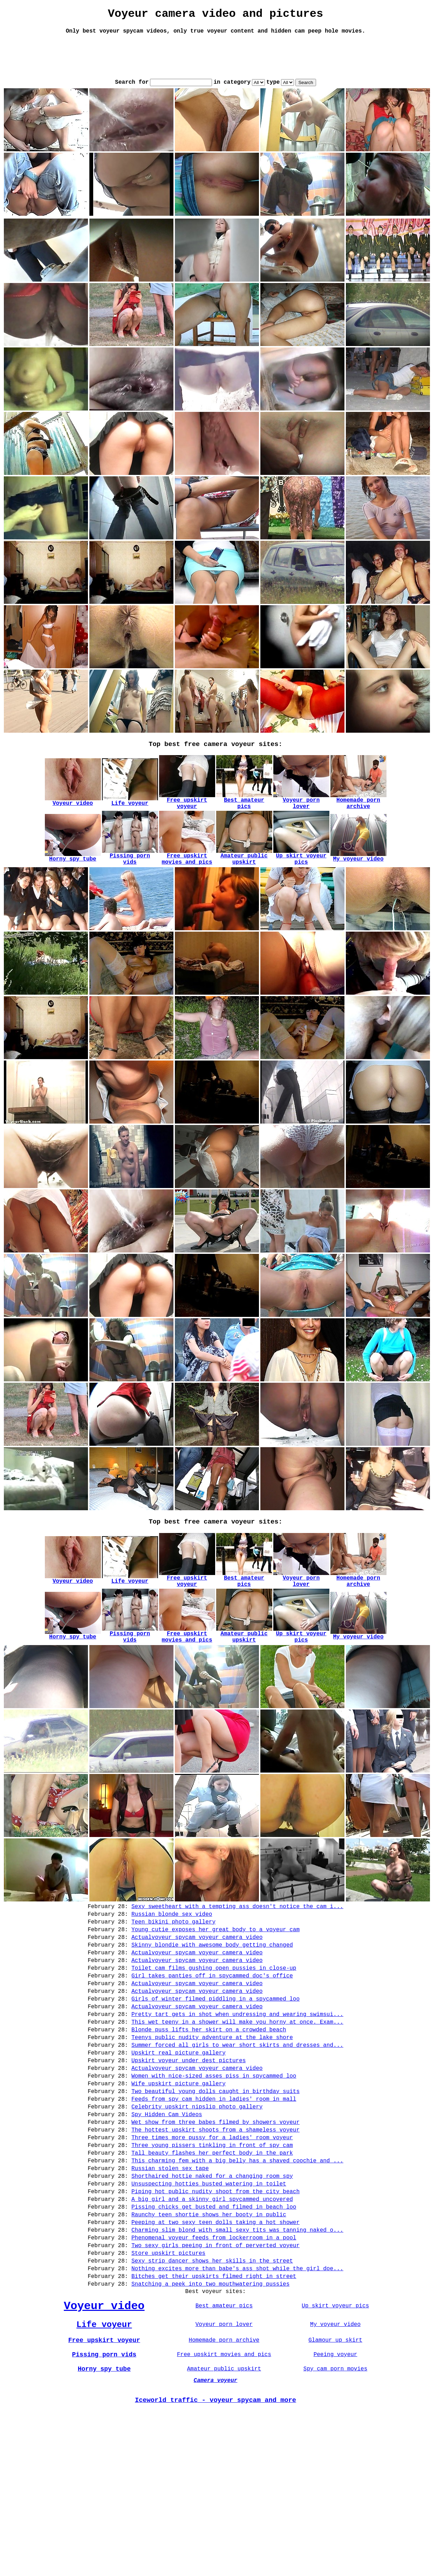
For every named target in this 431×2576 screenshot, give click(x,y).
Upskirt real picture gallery (178, 2162)
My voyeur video (335, 2481)
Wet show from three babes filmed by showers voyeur (215, 2244)
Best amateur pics (224, 2460)
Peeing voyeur (335, 2514)
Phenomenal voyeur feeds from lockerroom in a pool (213, 2380)
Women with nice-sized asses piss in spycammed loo (213, 2189)
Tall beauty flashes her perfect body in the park (212, 2280)
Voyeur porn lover (224, 2481)
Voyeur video (104, 2460)
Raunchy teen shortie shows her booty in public (208, 2353)
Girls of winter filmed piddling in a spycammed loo (215, 2098)
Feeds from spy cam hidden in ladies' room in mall (213, 2217)
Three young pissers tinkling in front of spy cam (212, 2271)
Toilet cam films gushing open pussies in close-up (213, 2062)
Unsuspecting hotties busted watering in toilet (208, 2317)
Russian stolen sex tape (170, 2298)
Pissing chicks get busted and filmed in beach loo (213, 2344)
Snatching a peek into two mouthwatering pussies (210, 2435)
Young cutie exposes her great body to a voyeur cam (215, 2016)
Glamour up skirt (335, 2498)
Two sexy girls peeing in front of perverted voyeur (215, 2390)
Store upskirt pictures (168, 2399)
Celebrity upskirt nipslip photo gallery (196, 2226)
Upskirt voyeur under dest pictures (188, 2171)
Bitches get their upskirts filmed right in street (213, 2426)
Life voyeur (104, 2481)
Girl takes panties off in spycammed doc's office (212, 2071)
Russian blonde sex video (171, 1998)
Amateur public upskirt (224, 2530)
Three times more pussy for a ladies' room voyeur (212, 2262)
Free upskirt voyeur (104, 2498)
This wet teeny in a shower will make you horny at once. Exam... (237, 2125)
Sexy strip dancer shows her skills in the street (212, 2408)
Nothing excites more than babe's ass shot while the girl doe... (237, 2417)
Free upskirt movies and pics (224, 2514)
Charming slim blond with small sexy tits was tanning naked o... (237, 2371)
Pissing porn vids (104, 2514)
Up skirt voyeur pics (335, 2460)
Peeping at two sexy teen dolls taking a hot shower (215, 2362)
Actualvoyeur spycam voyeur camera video (196, 2025)
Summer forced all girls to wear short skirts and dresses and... (237, 2153)
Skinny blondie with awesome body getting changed (212, 2034)
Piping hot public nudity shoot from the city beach (215, 2326)
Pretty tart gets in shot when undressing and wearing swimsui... (237, 2116)
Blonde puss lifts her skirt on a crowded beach (208, 2135)
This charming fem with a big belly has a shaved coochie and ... (237, 2289)
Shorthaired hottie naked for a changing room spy (212, 2308)
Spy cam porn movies (335, 2530)
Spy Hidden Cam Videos (166, 2235)
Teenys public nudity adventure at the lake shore (212, 2144)
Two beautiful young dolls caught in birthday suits (215, 2207)
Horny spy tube (104, 2530)
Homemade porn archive (224, 2498)
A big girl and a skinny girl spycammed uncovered (212, 2335)
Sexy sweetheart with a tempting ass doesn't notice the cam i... (237, 1989)
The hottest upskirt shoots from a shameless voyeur (215, 2253)
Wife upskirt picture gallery (178, 2198)
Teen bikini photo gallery (173, 2007)
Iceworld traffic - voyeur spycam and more (215, 2565)
